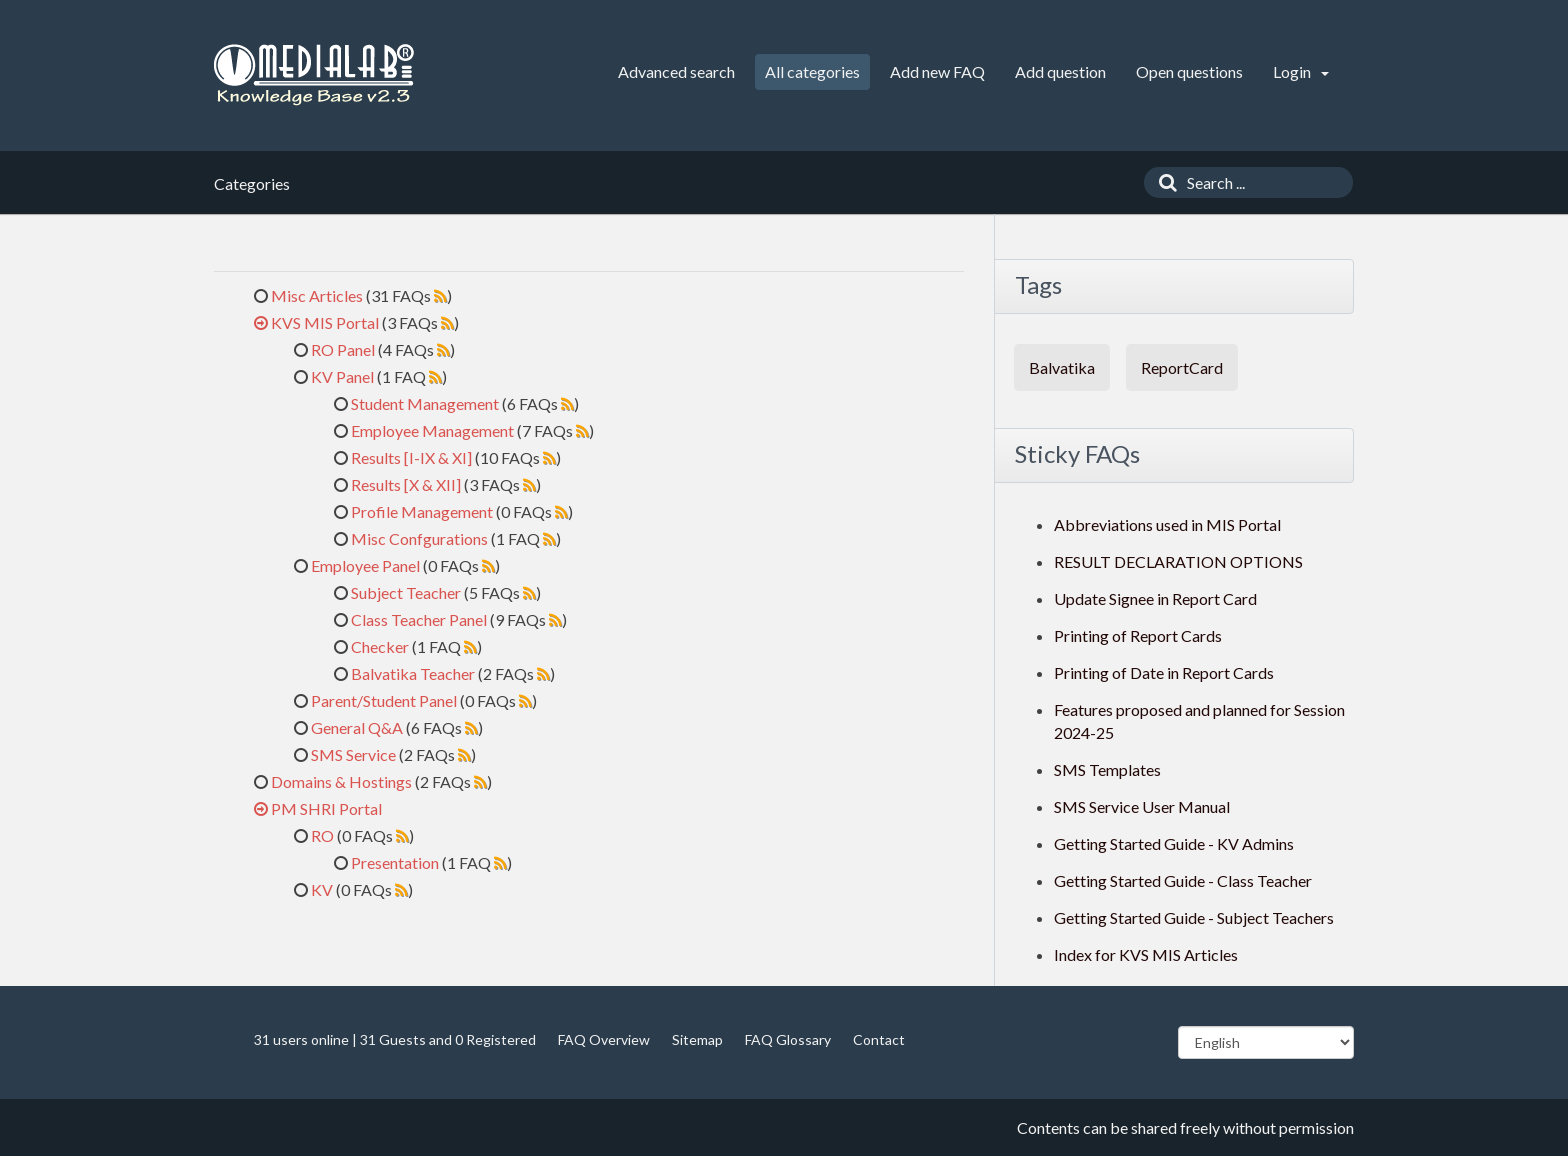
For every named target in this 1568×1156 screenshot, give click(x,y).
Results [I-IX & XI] (411, 457)
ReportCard (1182, 367)
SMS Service (353, 754)
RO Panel (343, 349)
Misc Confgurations (419, 538)
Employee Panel (365, 565)
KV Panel (342, 376)
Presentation (395, 862)
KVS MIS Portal (325, 322)
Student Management (425, 403)
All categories (812, 71)
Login (1301, 71)
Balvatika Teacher (413, 673)
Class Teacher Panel (419, 619)
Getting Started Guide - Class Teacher (1183, 880)
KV (322, 889)
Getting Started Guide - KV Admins (1174, 843)
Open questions (1189, 71)
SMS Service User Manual (1142, 806)
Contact (879, 1039)
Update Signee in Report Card (1155, 598)
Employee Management (432, 430)
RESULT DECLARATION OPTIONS (1178, 561)
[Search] (1163, 182)
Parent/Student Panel (384, 700)
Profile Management (422, 511)
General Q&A (357, 727)
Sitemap (697, 1039)
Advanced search (676, 71)
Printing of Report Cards (1138, 635)
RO (322, 835)
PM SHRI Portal (326, 808)
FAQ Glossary (788, 1039)
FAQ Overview (604, 1039)
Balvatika (1062, 367)
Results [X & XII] (406, 484)
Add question (1060, 71)
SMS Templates (1107, 769)
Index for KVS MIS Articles (1146, 954)
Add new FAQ (937, 71)
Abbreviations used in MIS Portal (1167, 524)
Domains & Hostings (341, 781)
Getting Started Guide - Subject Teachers (1194, 917)
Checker (380, 646)
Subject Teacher (406, 592)
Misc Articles (317, 295)
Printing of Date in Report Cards (1164, 672)
